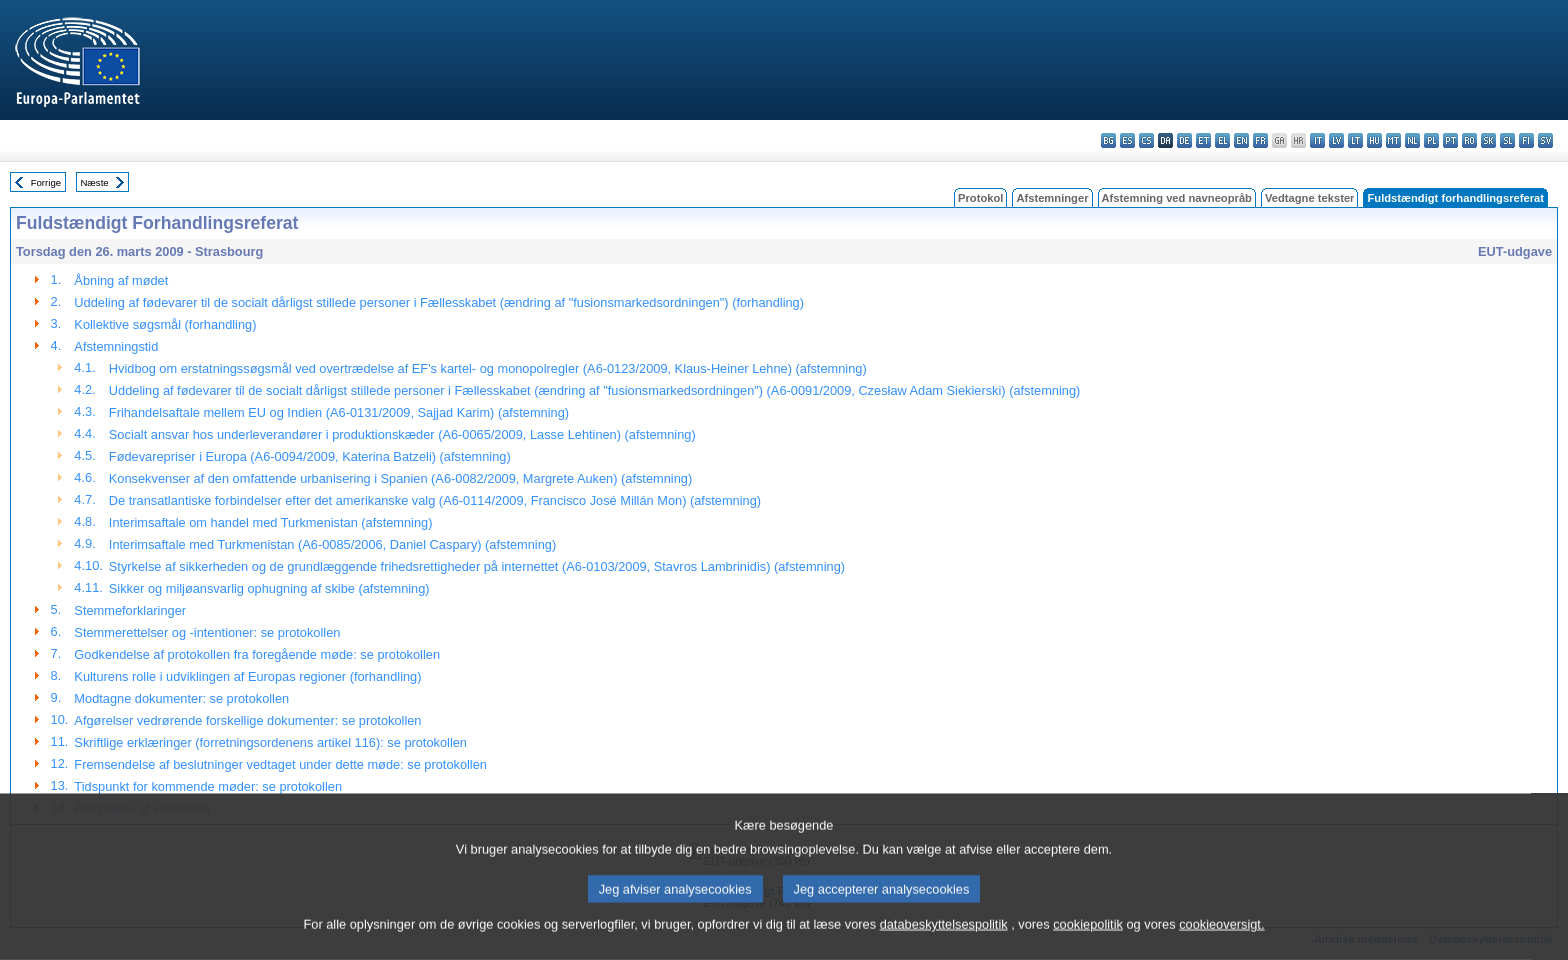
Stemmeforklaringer (130, 610)
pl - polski (1431, 140)
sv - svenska (1545, 140)
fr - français (1260, 140)
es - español (1127, 140)
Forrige (46, 182)
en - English (1241, 140)
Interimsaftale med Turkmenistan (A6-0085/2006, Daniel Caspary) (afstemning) (332, 544)
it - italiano (1317, 140)
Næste (94, 182)
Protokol (980, 198)
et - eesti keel (1203, 140)
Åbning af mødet (121, 280)
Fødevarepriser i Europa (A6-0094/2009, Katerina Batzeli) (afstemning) (310, 456)
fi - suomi (1526, 140)
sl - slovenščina (1507, 140)
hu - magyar (1374, 140)
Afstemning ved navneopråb (1177, 198)
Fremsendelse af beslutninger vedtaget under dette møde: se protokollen (280, 764)
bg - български (1108, 140)
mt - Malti (1393, 140)
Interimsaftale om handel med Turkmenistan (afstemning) (271, 522)
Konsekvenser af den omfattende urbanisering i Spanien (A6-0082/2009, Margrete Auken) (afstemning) (400, 478)
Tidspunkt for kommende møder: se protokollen (208, 786)
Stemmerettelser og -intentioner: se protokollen (207, 632)
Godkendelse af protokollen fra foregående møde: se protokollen (257, 654)
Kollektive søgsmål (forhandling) (165, 324)
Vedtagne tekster (1310, 198)
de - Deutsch (1184, 140)
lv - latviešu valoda (1336, 140)
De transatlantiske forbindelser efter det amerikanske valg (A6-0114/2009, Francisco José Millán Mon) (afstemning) (435, 500)
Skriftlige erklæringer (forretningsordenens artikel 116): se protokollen (270, 742)
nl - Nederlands (1412, 140)
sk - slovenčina (1488, 140)
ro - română (1469, 140)
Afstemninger (1052, 198)
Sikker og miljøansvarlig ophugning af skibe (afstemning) (269, 588)
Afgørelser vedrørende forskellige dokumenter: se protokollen (247, 720)
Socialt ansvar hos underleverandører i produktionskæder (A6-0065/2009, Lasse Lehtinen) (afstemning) (402, 434)
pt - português (1450, 140)
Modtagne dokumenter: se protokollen (181, 698)
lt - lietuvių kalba (1355, 140)
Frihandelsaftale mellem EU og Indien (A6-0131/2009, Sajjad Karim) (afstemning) (339, 412)
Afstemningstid (116, 346)
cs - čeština (1146, 140)
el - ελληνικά (1222, 140)
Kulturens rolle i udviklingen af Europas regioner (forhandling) (247, 676)
